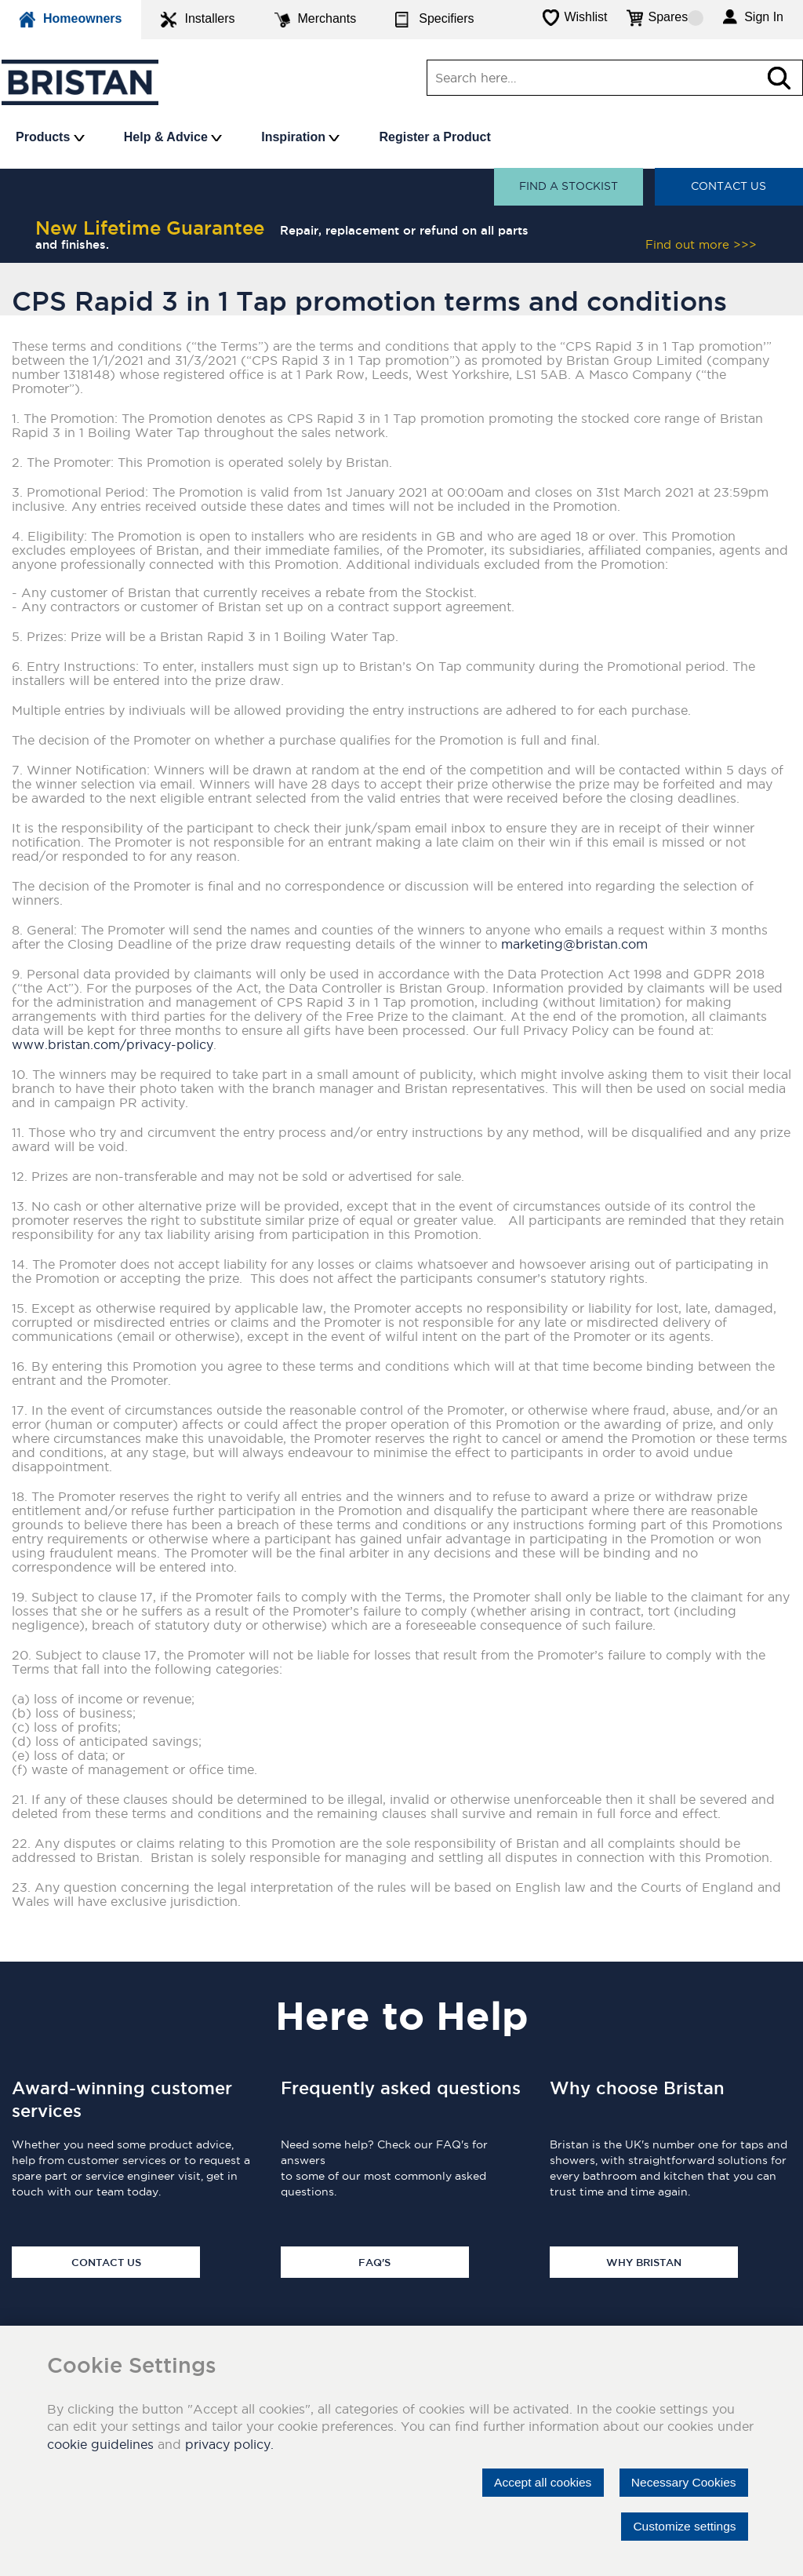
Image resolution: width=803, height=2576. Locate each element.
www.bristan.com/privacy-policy (112, 1044)
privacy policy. (229, 2444)
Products (50, 137)
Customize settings (683, 2526)
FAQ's (374, 2262)
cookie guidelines (100, 2444)
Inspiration (300, 137)
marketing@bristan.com (574, 944)
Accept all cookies (536, 2482)
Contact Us (728, 186)
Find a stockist (567, 186)
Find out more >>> (701, 244)
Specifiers (434, 19)
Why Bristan (643, 2262)
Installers (197, 19)
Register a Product (434, 137)
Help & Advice (173, 137)
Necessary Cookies (681, 2482)
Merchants (315, 19)
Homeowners (71, 19)
